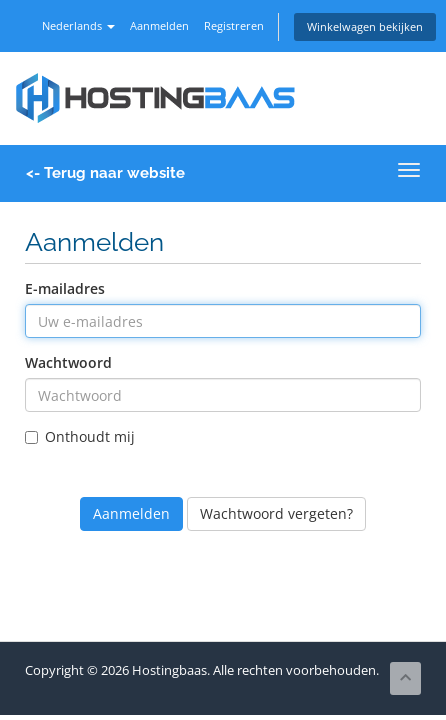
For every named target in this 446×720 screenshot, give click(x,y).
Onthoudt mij (80, 436)
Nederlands (78, 25)
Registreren (234, 25)
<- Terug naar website (105, 173)
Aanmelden (159, 25)
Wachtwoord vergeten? (276, 513)
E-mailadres (65, 288)
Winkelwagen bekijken (365, 26)
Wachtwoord (68, 362)
